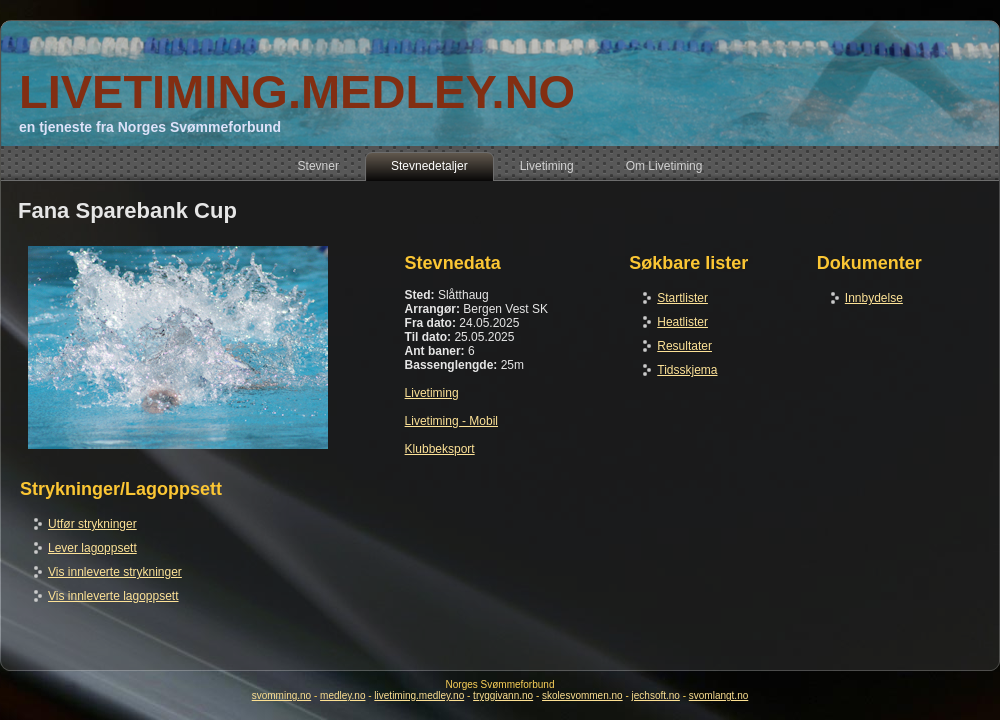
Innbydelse (874, 298)
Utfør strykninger (92, 524)
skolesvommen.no (582, 695)
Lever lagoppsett (92, 548)
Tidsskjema (687, 370)
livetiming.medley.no (419, 695)
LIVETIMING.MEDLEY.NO (297, 91)
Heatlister (682, 322)
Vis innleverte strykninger (115, 572)
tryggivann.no (503, 695)
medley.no (342, 695)
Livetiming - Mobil (451, 421)
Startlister (682, 298)
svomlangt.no (718, 695)
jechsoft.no (656, 695)
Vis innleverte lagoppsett (113, 596)
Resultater (684, 346)
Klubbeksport (440, 449)
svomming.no (281, 695)
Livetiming (432, 393)
